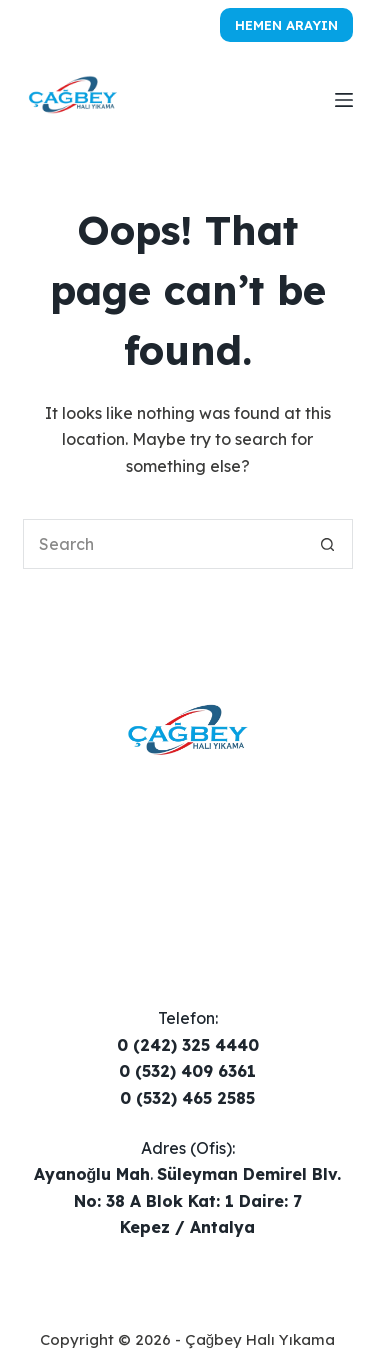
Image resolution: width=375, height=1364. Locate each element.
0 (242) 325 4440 (188, 1045)
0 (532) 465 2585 (187, 1098)
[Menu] (344, 100)
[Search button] (328, 544)
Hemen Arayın (286, 25)
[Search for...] (163, 544)
